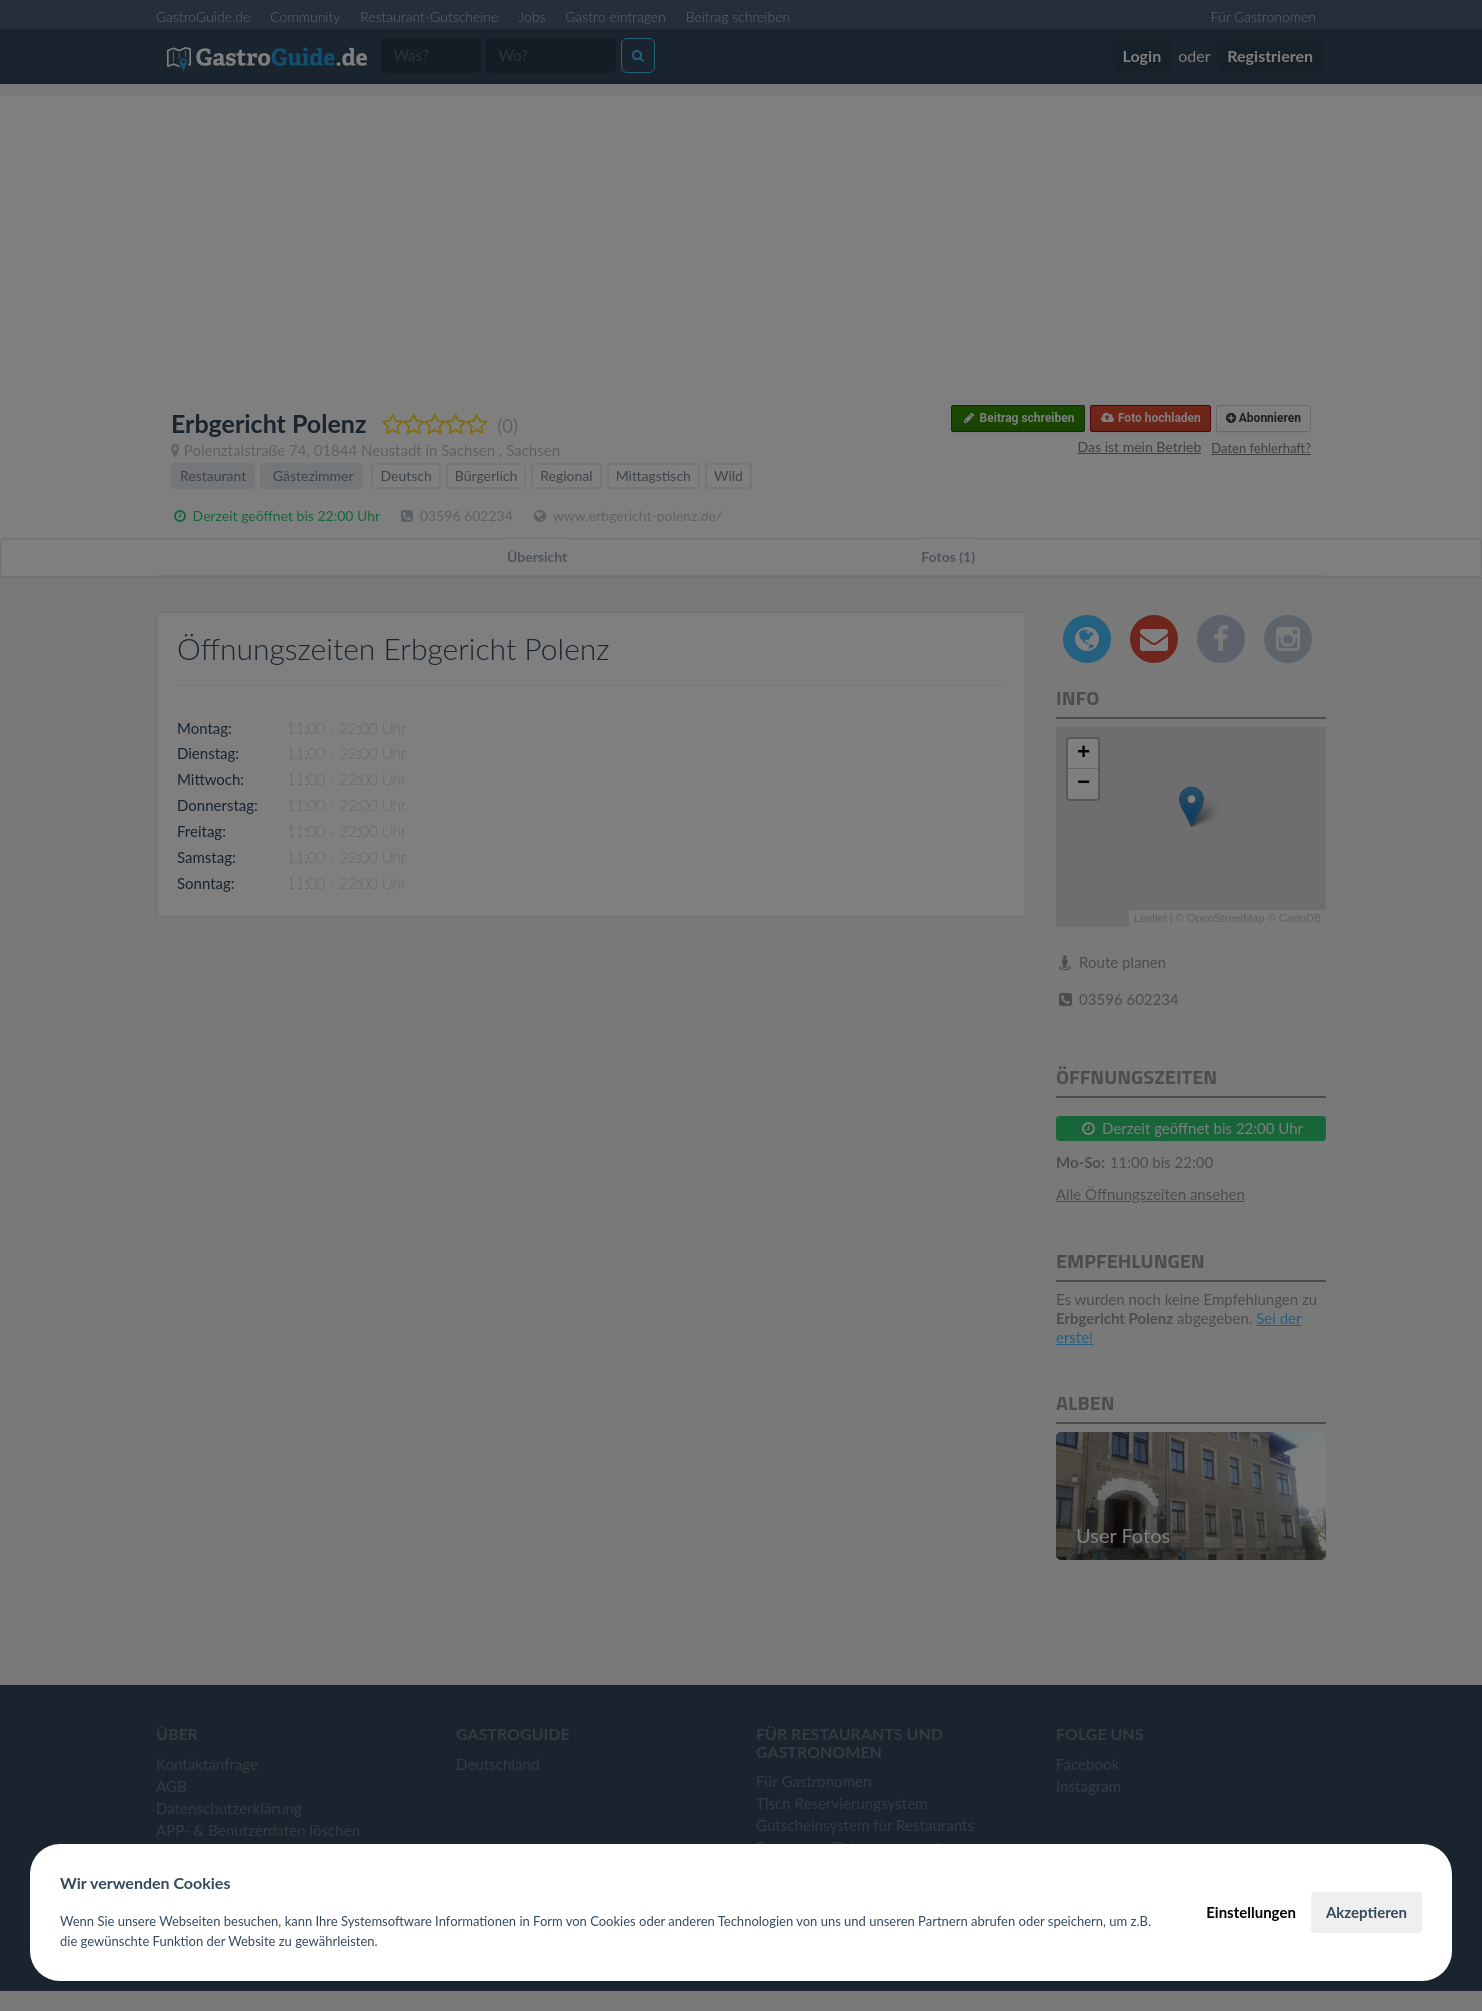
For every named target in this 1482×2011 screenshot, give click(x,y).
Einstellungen (1251, 1912)
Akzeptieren (1366, 1912)
